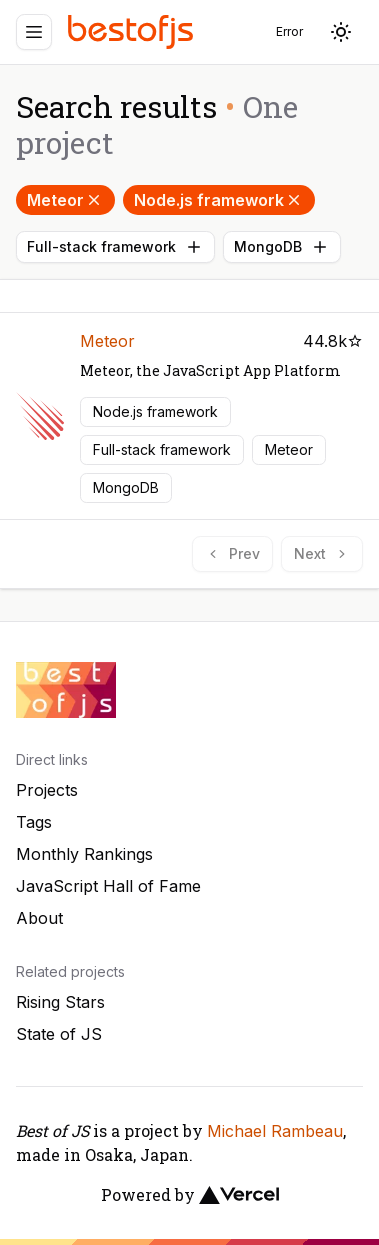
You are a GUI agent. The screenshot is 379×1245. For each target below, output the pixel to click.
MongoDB (282, 247)
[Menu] (34, 32)
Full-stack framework (115, 247)
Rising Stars (60, 1002)
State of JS (59, 1034)
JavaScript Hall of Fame (108, 886)
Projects (47, 790)
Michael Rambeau (275, 1131)
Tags (34, 822)
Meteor (65, 200)
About (39, 918)
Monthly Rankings (84, 854)
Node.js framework (219, 200)
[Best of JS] (133, 31)
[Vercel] (239, 1195)
